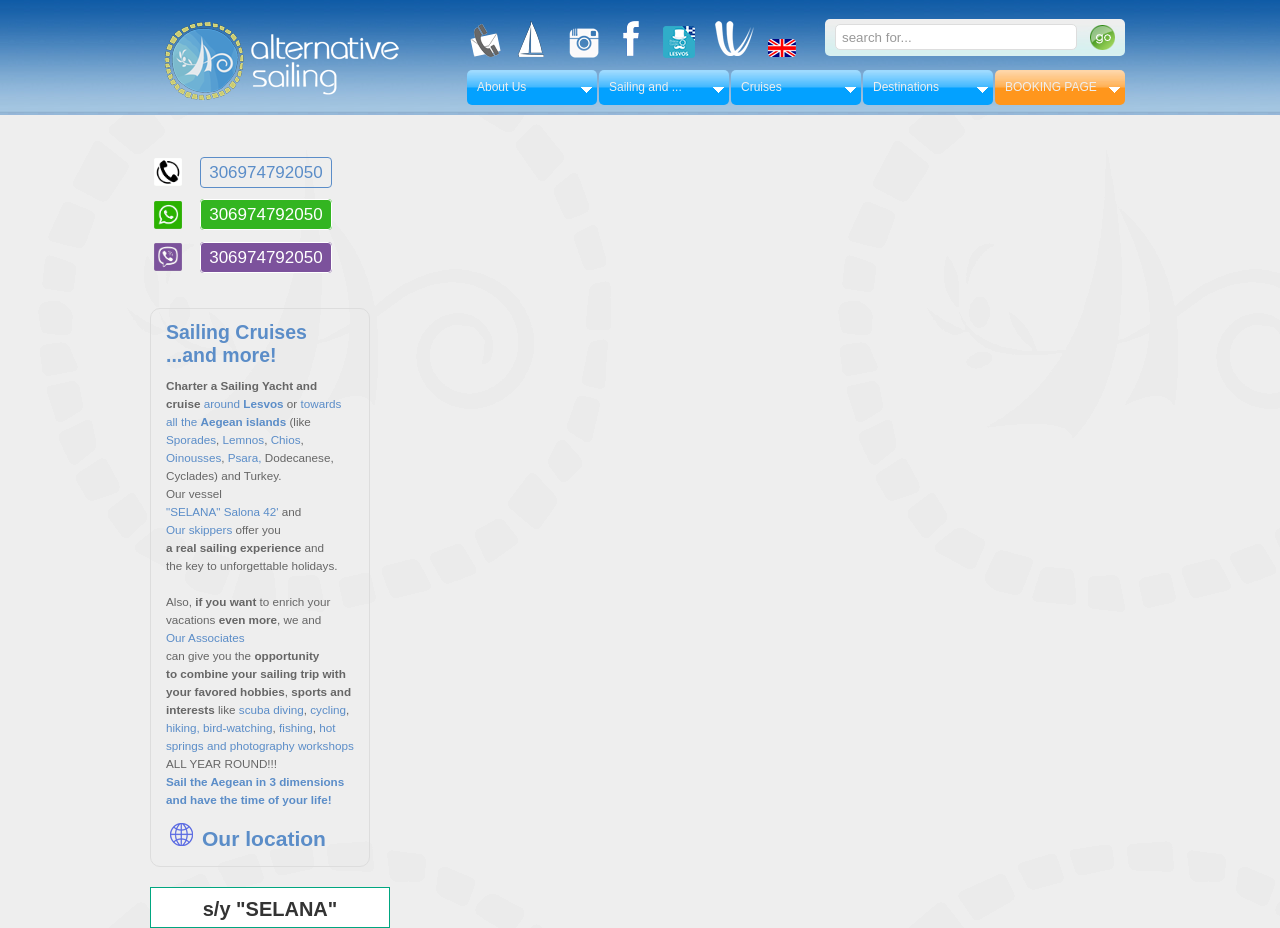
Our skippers (199, 529)
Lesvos (263, 403)
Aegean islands (244, 421)
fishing (294, 727)
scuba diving (271, 709)
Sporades (191, 439)
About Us (501, 87)
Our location (246, 838)
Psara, (245, 457)
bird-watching (238, 727)
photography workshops (292, 745)
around (222, 403)
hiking (181, 727)
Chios (286, 439)
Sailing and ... (645, 87)
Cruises (761, 87)
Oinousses (193, 457)
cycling (328, 709)
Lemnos (244, 439)
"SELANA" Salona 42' (222, 511)
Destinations (906, 87)
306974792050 (265, 172)
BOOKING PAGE (1051, 87)
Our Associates (205, 637)
